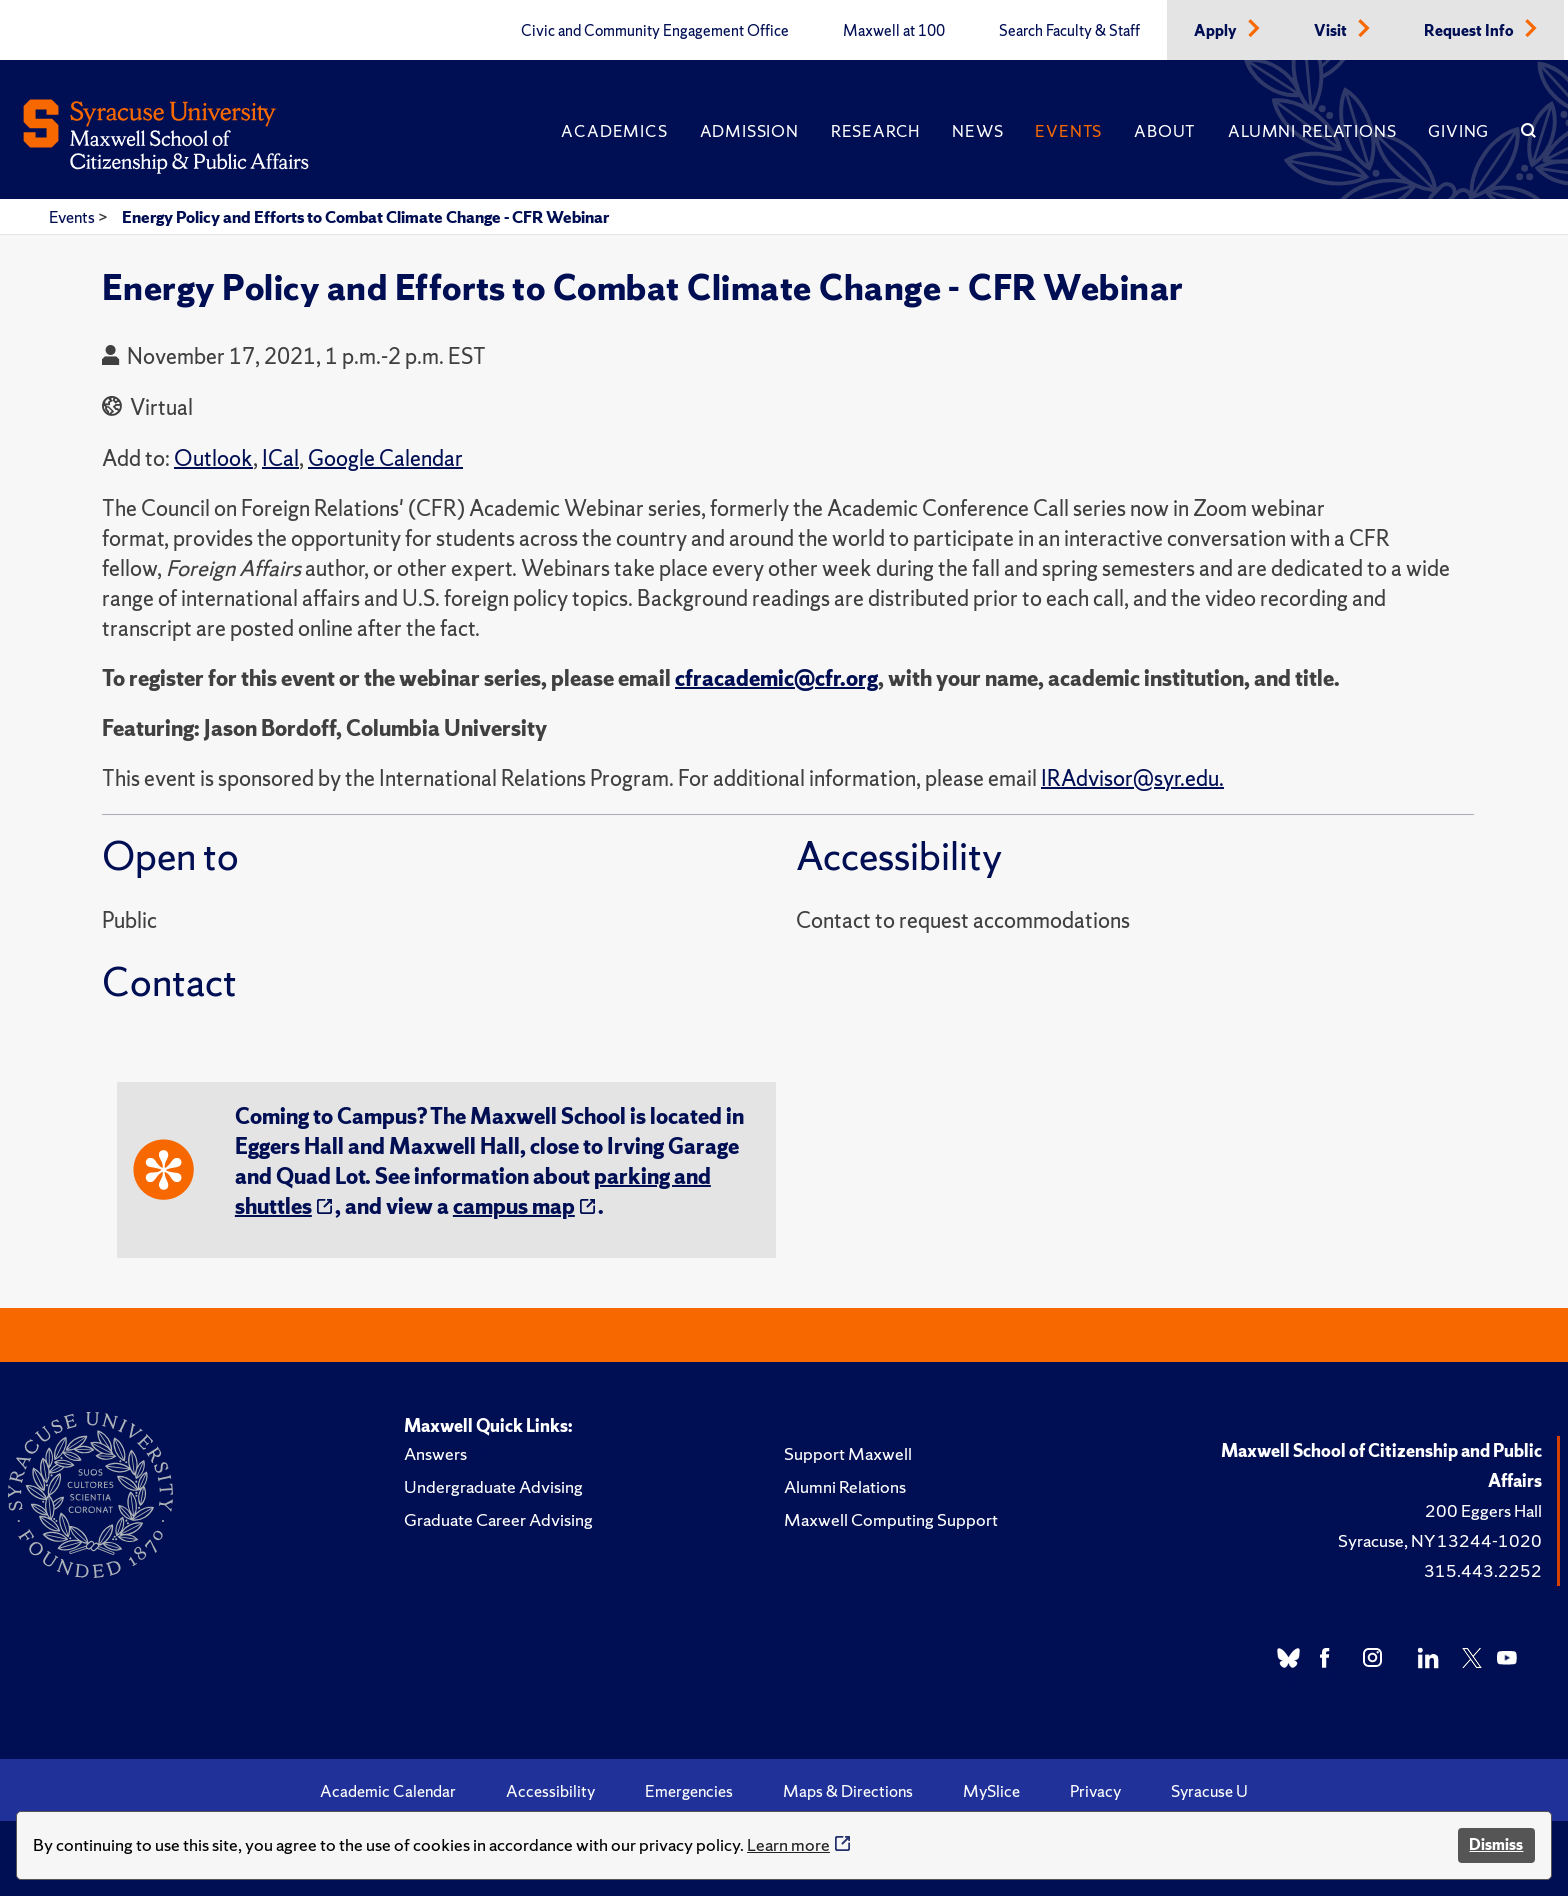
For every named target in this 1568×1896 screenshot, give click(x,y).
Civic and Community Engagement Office (655, 31)
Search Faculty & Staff (1069, 31)
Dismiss (1496, 1844)
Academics (614, 131)
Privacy (1095, 1791)
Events (1068, 131)
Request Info (1470, 31)
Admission (749, 131)
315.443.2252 (1483, 1570)
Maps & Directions (848, 1791)
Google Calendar (385, 458)
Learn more (788, 1844)
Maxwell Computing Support (891, 1519)
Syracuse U (1209, 1791)
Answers (435, 1453)
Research (875, 131)
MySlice (991, 1791)
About (1165, 131)
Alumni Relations (1312, 131)
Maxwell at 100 (894, 31)
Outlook (213, 458)
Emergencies (689, 1791)
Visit (1332, 31)
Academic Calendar (388, 1791)
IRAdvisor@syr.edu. (1132, 778)
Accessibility (550, 1791)
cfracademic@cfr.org (776, 678)
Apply (1217, 31)
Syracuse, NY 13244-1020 (1440, 1540)
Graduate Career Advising (498, 1519)
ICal (280, 458)
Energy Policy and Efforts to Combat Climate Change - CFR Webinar (365, 217)
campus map (514, 1206)
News (977, 131)
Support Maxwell (848, 1453)
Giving (1458, 131)
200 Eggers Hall (1483, 1510)
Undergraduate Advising (493, 1486)
